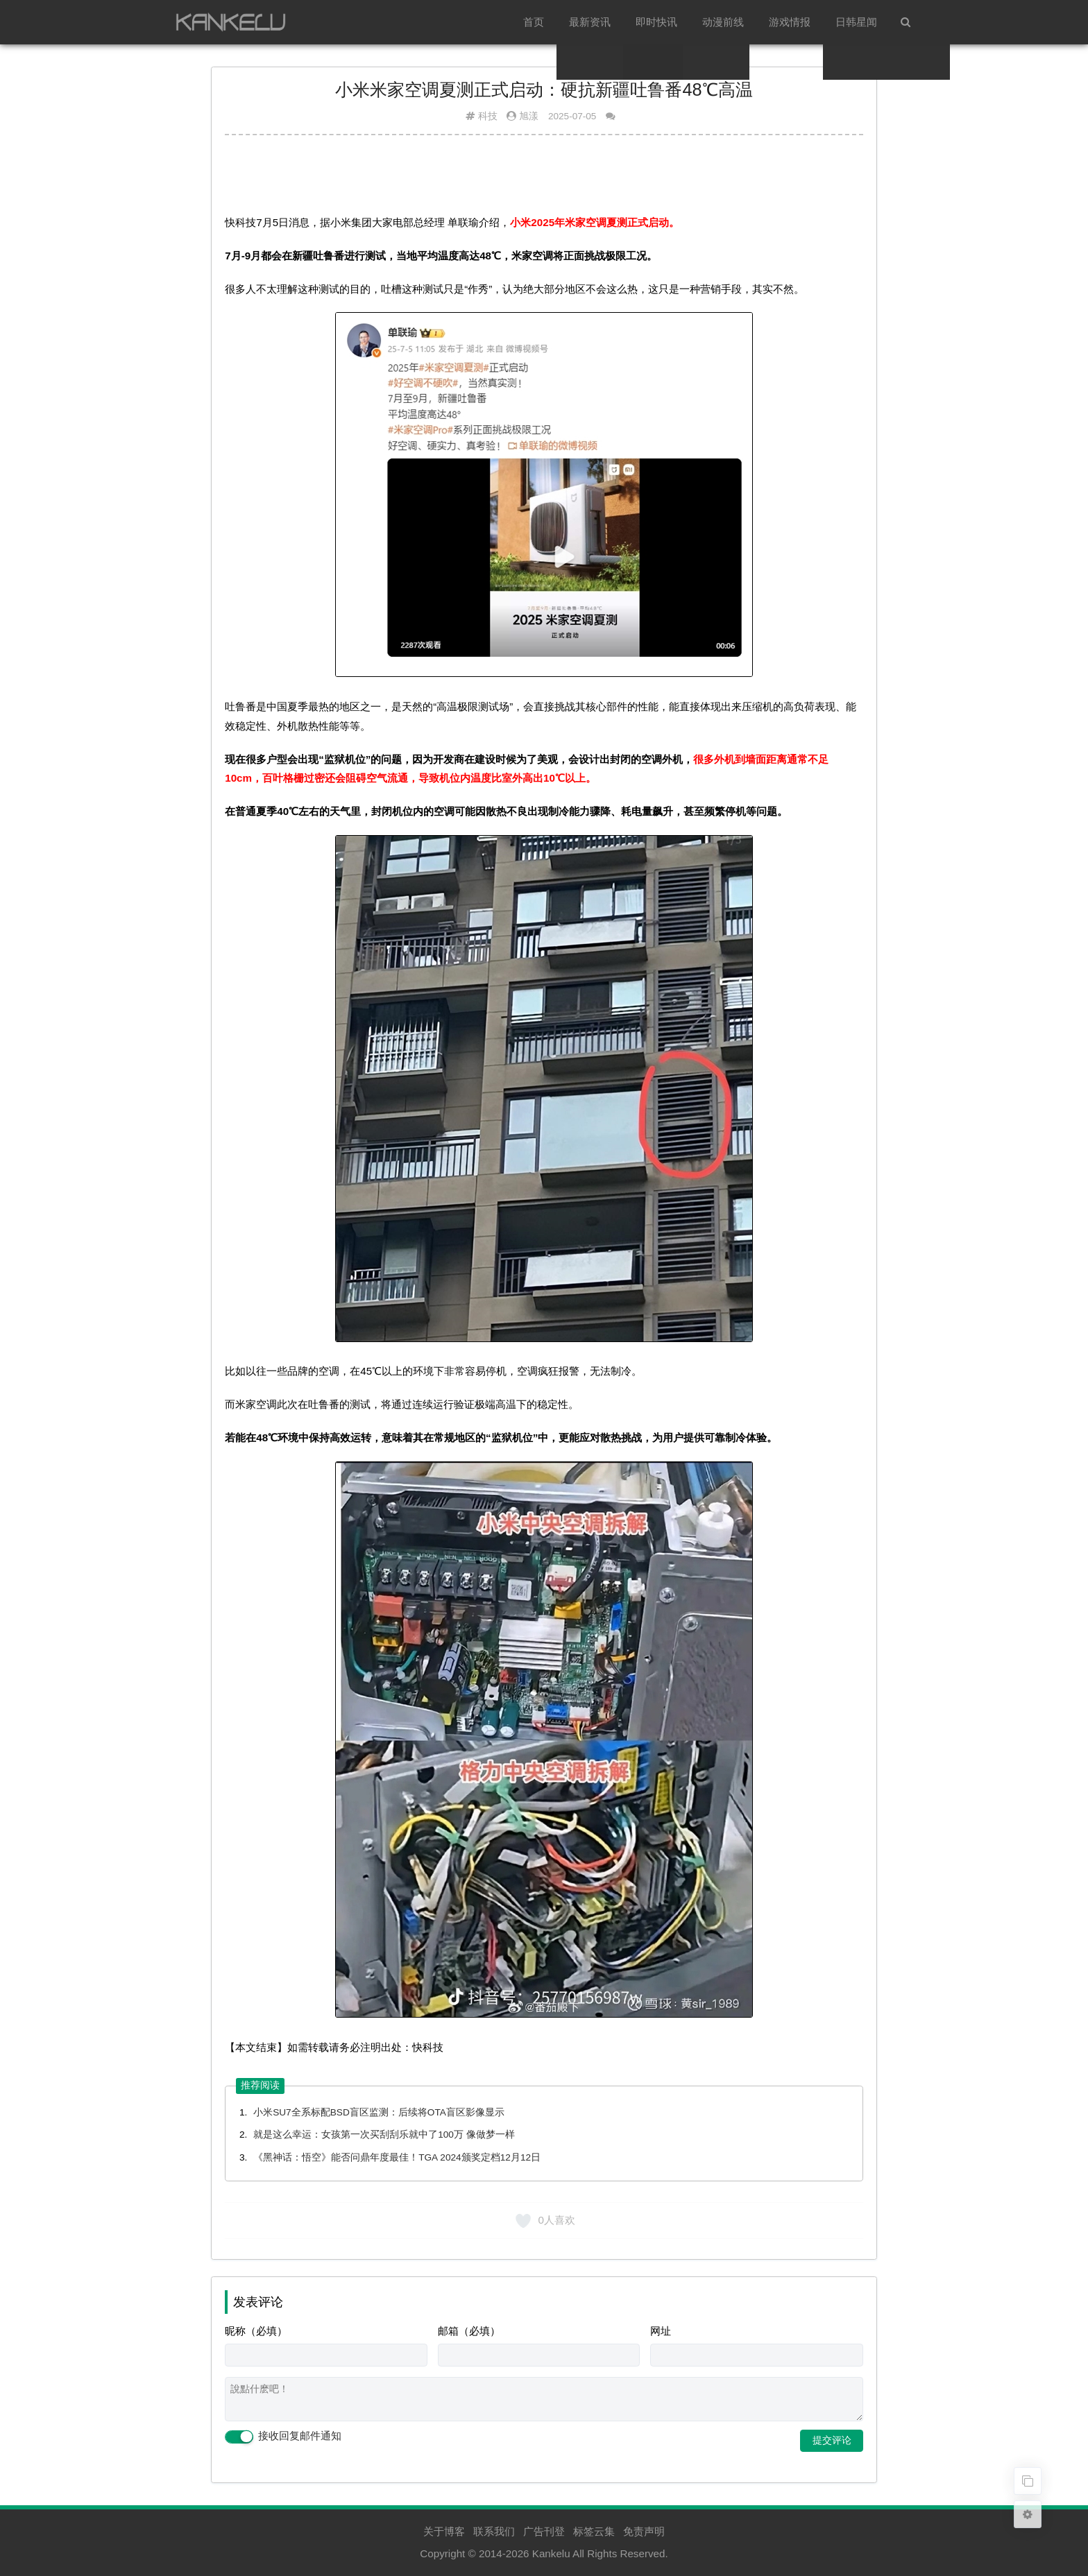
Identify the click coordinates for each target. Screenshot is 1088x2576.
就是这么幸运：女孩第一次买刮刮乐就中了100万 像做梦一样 (384, 2134)
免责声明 (644, 2531)
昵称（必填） (256, 2331)
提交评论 (832, 2440)
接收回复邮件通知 (283, 2437)
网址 (660, 2331)
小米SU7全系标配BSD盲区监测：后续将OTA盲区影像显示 (378, 2112)
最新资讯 (590, 22)
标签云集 (594, 2531)
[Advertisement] (544, 179)
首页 (533, 22)
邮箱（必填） (469, 2331)
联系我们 (494, 2531)
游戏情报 (789, 22)
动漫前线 (723, 22)
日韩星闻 (856, 22)
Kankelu (551, 2553)
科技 (488, 116)
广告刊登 (544, 2531)
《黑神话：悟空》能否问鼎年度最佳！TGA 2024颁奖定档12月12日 (397, 2157)
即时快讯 (656, 22)
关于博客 (444, 2531)
